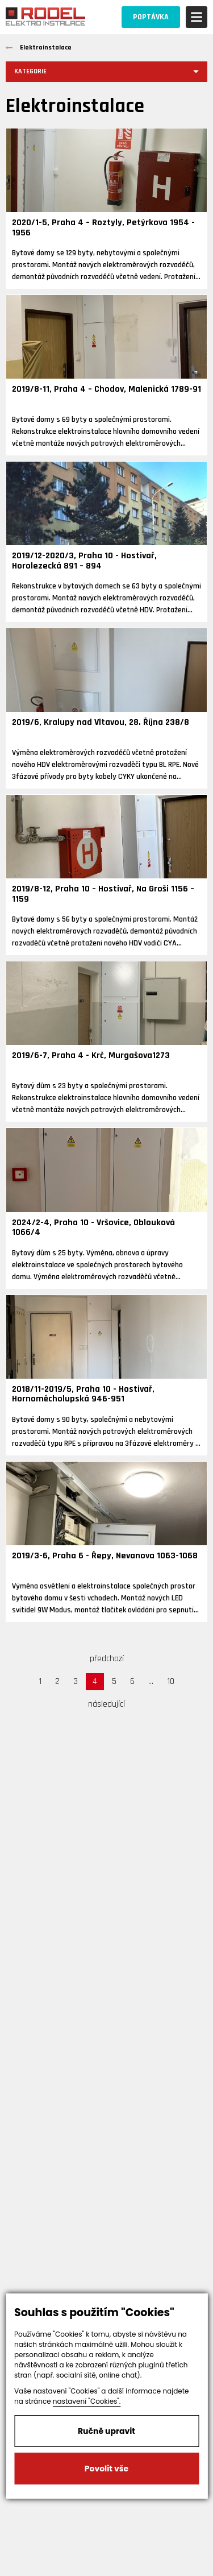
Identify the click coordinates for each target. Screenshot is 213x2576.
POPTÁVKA (151, 17)
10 (170, 1681)
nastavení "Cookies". (87, 2401)
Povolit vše (106, 2468)
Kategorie (30, 71)
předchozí (107, 1658)
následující (106, 1704)
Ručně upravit (106, 2431)
